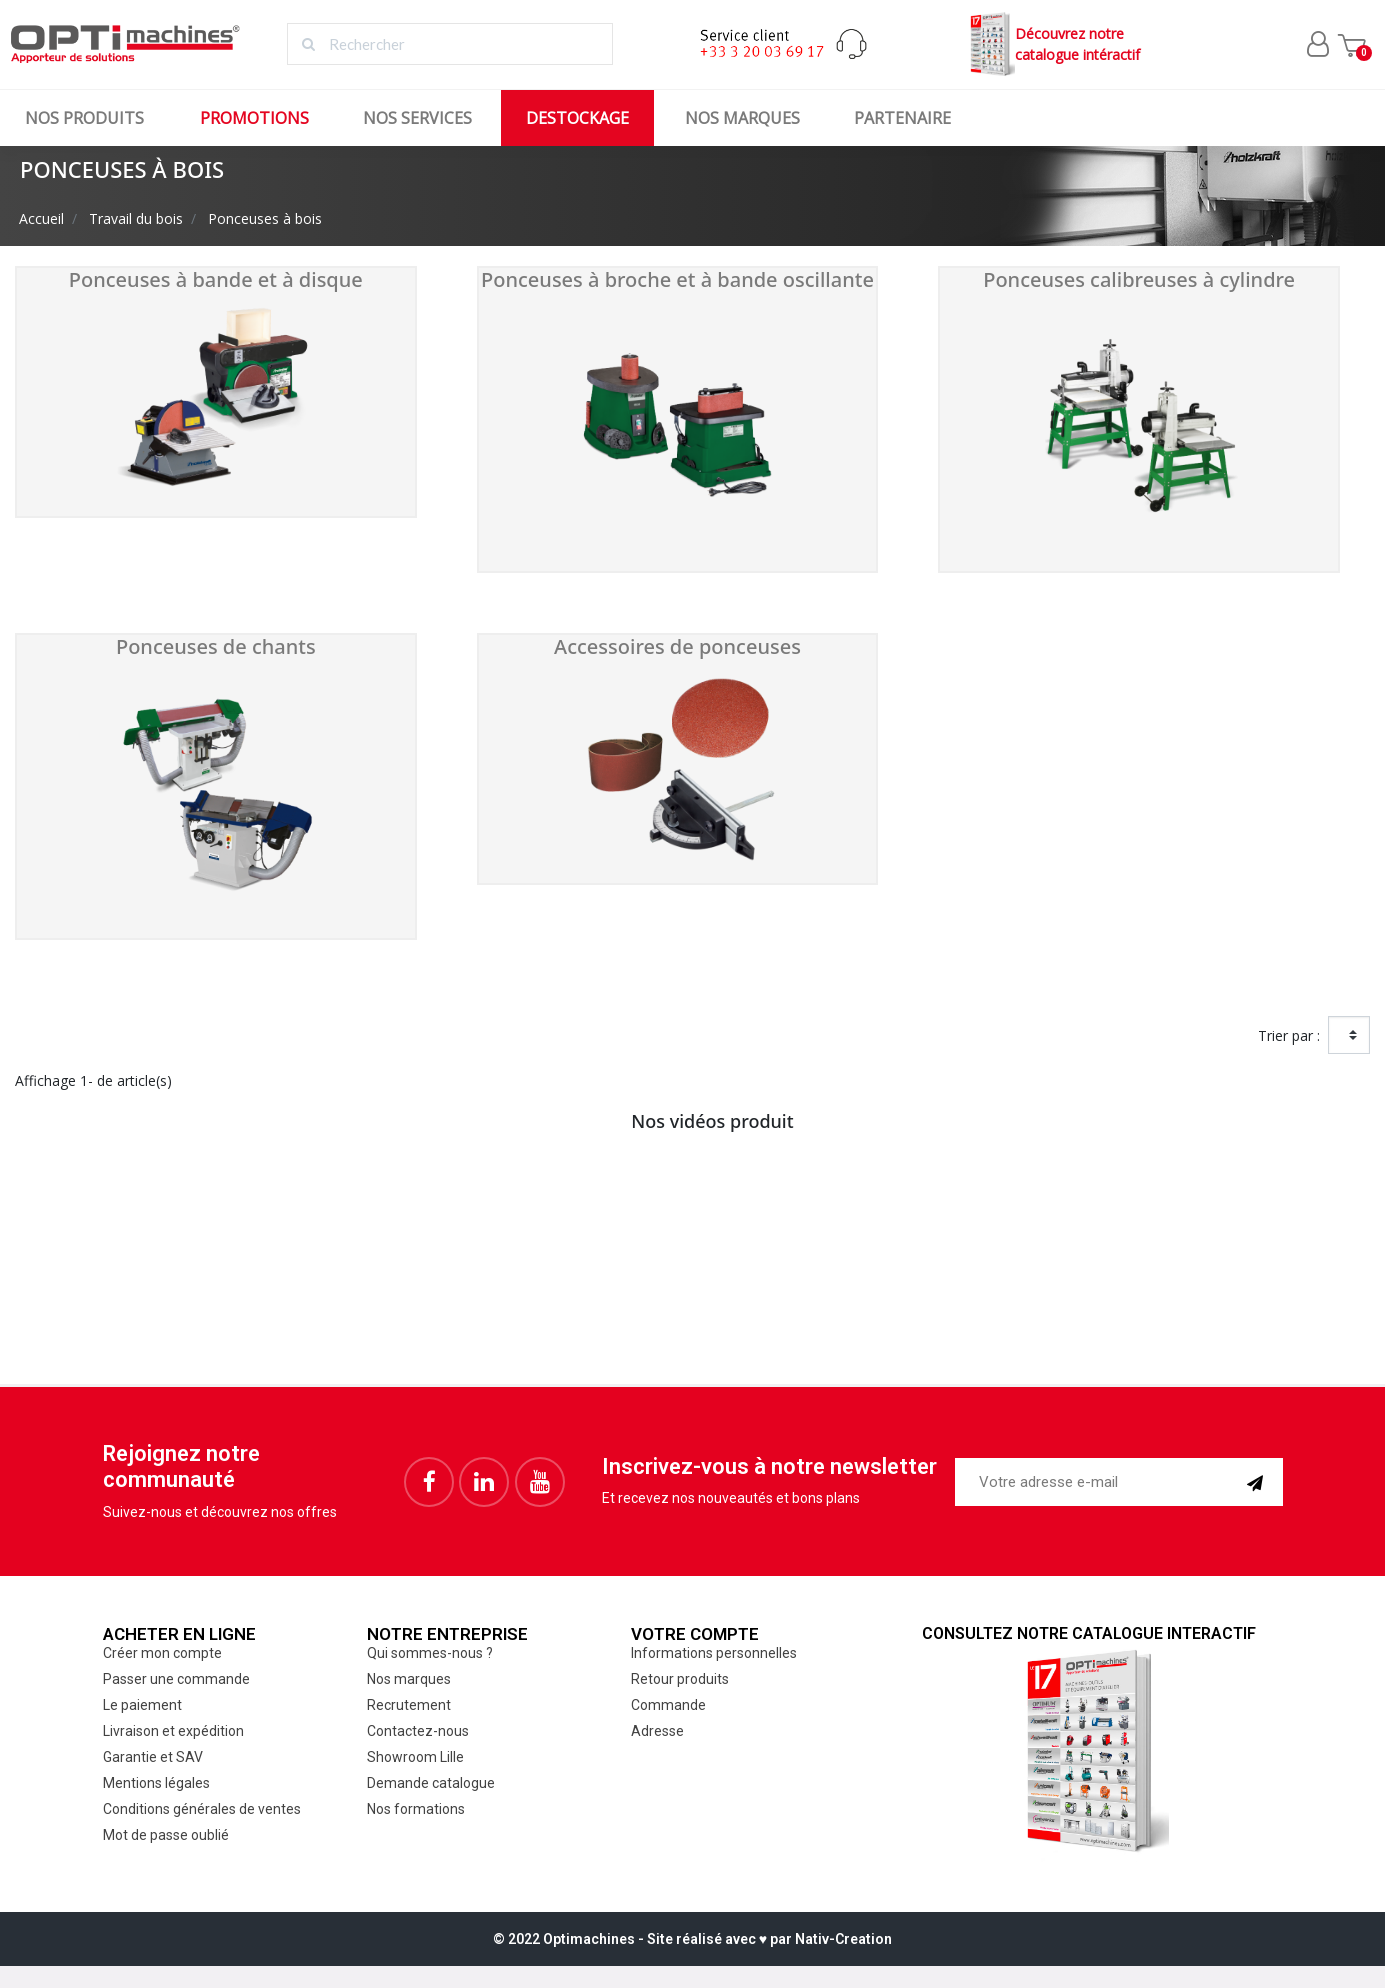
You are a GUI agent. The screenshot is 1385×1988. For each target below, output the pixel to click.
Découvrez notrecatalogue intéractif (1052, 44)
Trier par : (1289, 1035)
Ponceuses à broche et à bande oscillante (677, 279)
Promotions (254, 118)
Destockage (577, 118)
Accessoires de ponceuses (677, 646)
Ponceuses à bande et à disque (216, 279)
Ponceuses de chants (216, 646)
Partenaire (902, 118)
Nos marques (742, 118)
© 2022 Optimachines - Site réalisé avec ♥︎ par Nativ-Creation (692, 1939)
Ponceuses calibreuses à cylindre (1139, 279)
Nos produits (84, 118)
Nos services (417, 118)
